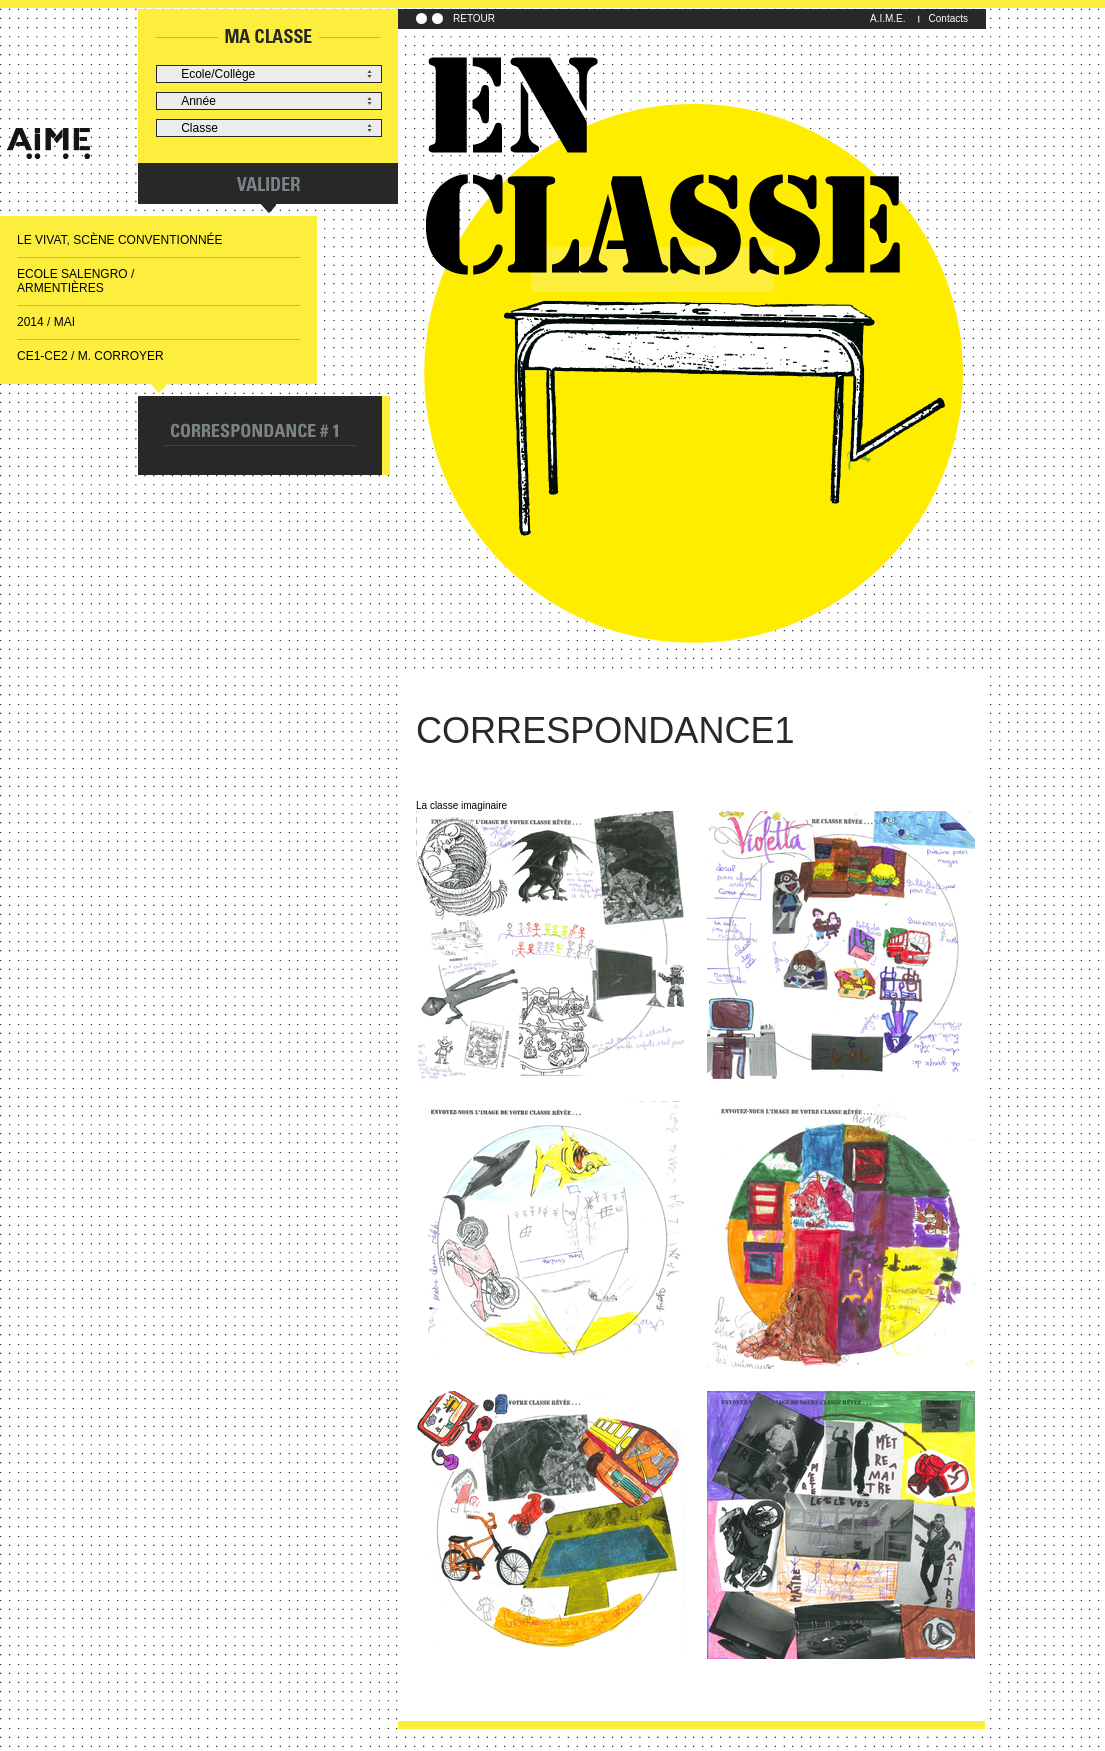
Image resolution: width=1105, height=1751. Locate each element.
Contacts (948, 18)
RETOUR (474, 18)
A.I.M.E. (888, 18)
